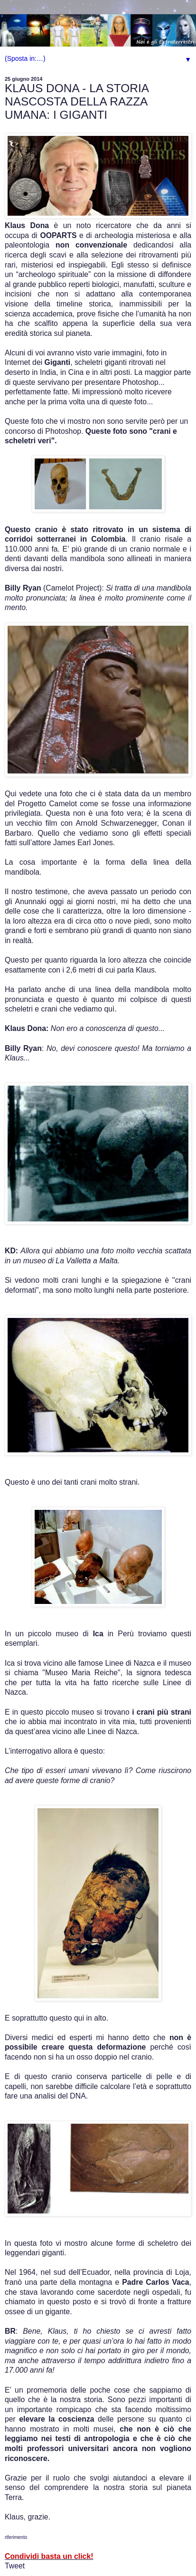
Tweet (15, 2566)
